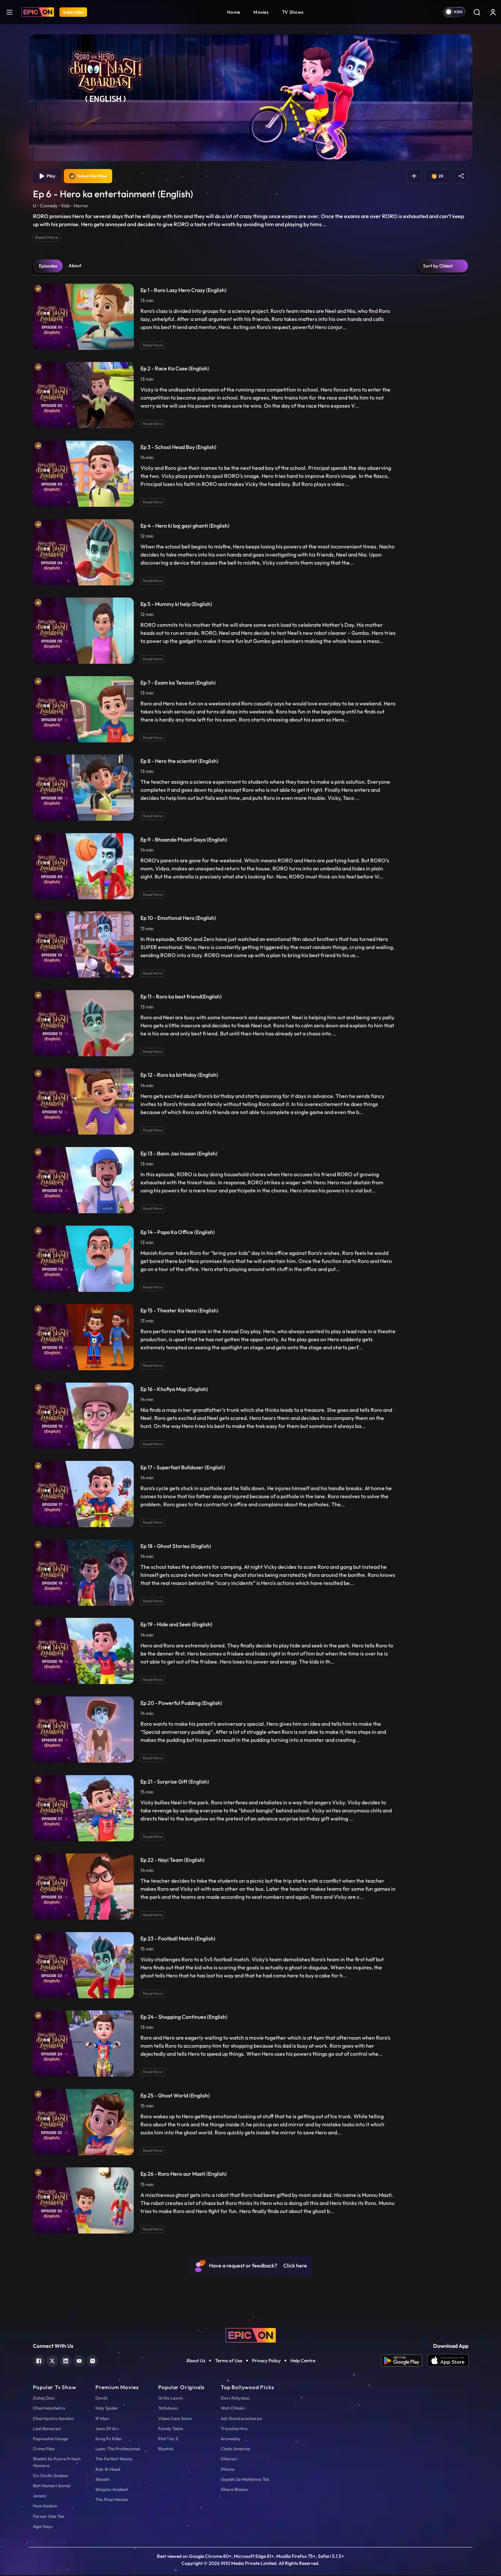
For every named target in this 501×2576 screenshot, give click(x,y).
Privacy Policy (266, 2362)
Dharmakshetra (49, 2409)
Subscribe (73, 12)
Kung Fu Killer (108, 2440)
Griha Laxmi (170, 2399)
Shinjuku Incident (111, 2490)
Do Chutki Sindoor (51, 2476)
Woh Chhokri (233, 2409)
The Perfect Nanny (113, 2460)
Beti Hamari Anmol (51, 2486)
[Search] (477, 12)
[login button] (493, 12)
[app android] (404, 2362)
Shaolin (102, 2480)
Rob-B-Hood (107, 2470)
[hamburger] (9, 12)
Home (233, 12)
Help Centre (302, 2362)
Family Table (170, 2429)
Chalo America (235, 2450)
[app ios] (447, 2362)
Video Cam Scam (175, 2419)
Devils (101, 2399)
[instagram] (92, 2361)
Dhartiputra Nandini (53, 2419)
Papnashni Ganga (50, 2440)
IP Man (102, 2419)
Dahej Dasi (44, 2399)
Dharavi (229, 2460)
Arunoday (231, 2440)
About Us (195, 2362)
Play (47, 176)
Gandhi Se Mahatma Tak (245, 2480)
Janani (39, 2497)
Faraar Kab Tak (49, 2517)
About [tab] (75, 266)
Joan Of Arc (107, 2429)
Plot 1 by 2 (168, 2440)
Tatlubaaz (168, 2409)
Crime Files (44, 2450)
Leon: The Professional (117, 2450)
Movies (260, 12)
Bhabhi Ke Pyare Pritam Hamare (57, 2463)
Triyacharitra (234, 2429)
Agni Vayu (43, 2527)
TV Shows (292, 12)
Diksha (228, 2470)
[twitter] (52, 2361)
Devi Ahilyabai (235, 2399)
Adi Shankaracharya (241, 2419)
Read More (46, 238)
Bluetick (166, 2450)
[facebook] (39, 2361)
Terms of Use (228, 2362)
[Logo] (38, 12)
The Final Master (112, 2500)
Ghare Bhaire (234, 2490)
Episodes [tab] (48, 267)
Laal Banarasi (47, 2429)
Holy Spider (106, 2409)
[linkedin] (66, 2361)
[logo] (250, 2335)
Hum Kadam (45, 2507)
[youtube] (79, 2361)
